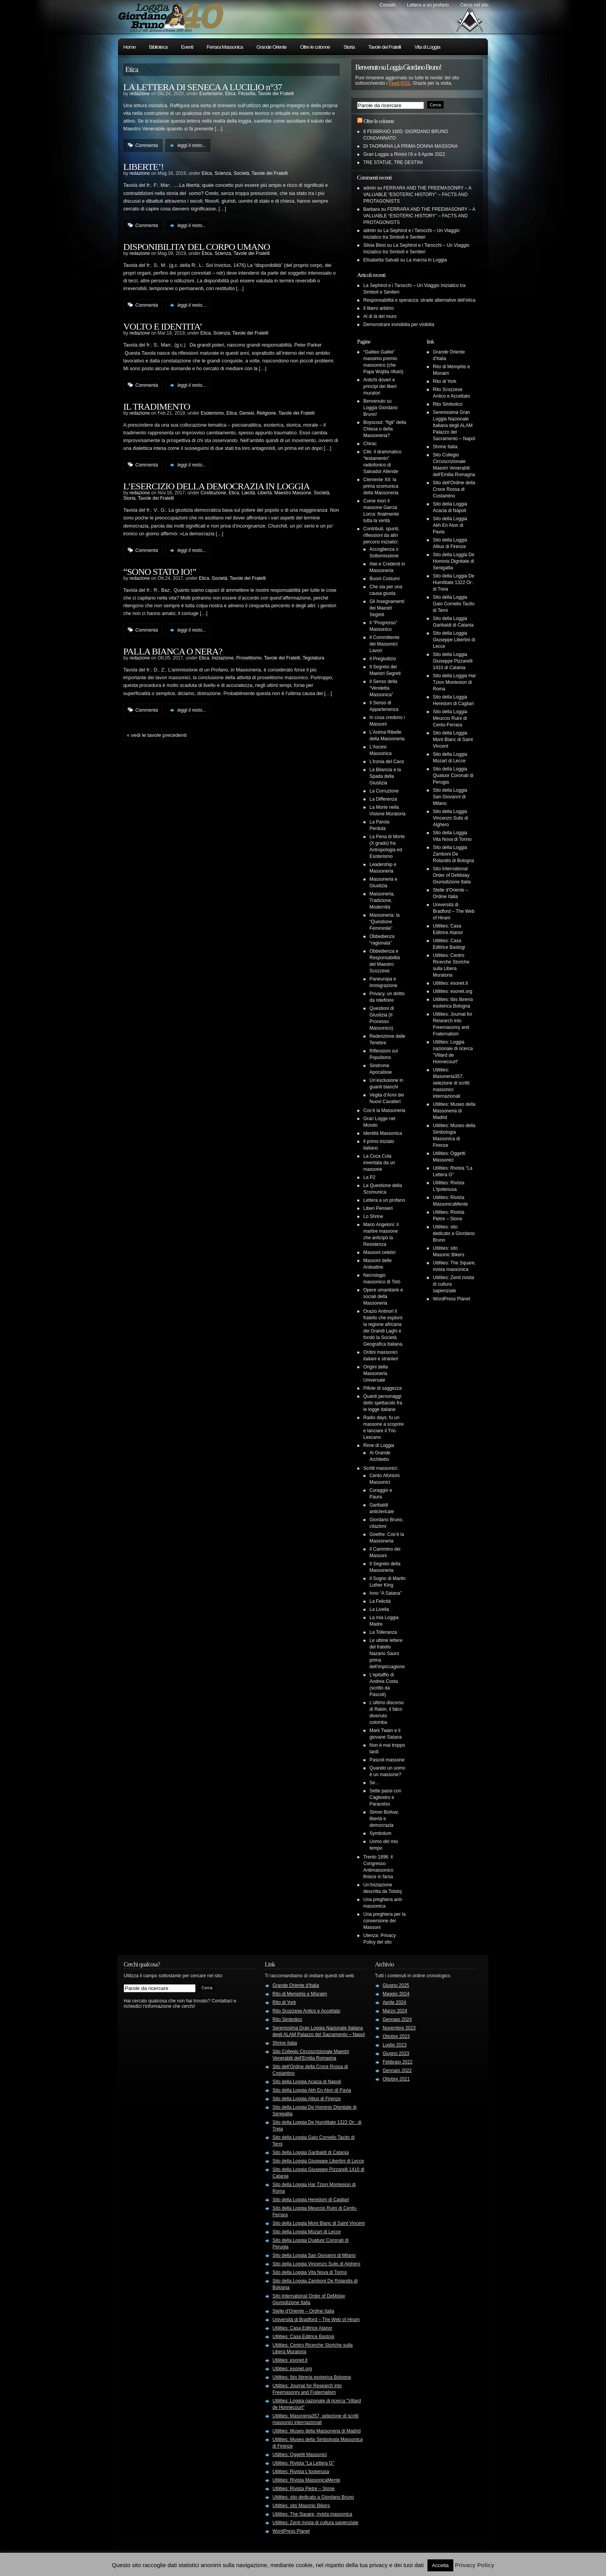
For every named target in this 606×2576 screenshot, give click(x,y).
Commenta (146, 145)
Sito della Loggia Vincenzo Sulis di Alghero (450, 818)
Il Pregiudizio (382, 658)
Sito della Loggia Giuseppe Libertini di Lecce (454, 639)
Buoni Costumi (384, 578)
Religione (266, 413)
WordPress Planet (451, 1299)
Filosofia (246, 93)
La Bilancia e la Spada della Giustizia (385, 776)
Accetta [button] (440, 2565)
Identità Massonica (382, 1133)
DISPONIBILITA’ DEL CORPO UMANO (196, 247)
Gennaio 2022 (397, 2070)
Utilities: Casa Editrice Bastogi (303, 2336)
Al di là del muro (380, 316)
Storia (349, 47)
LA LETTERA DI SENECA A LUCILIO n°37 (202, 87)
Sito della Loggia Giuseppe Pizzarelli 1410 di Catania (453, 661)
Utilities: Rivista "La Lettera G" (303, 2463)
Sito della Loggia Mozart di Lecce (306, 2231)
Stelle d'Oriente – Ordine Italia (303, 2311)
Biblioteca (158, 47)
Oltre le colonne (315, 47)
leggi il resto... (191, 145)
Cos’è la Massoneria (384, 1110)
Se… (374, 1782)
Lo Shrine (373, 1216)
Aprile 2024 (394, 2002)
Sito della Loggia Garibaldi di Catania (310, 2152)
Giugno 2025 (396, 1985)
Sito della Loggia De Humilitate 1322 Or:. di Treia (453, 582)
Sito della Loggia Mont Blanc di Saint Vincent (453, 739)
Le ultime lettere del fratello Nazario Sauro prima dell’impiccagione (387, 1653)
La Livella (379, 1609)
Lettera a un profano (428, 5)
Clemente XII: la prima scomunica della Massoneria (380, 486)
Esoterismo (211, 93)
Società (241, 173)
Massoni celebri (379, 1252)
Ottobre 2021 (396, 2079)
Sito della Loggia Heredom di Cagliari (310, 2199)
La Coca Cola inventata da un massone (379, 1162)
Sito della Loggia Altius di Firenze (306, 2098)
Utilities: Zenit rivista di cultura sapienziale (315, 2522)
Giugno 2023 (396, 2053)
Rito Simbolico (448, 404)
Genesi (246, 413)
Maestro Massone (292, 492)
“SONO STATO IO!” (159, 572)
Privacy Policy (474, 2565)
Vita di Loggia (427, 47)
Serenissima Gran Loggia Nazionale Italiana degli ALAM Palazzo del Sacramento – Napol (454, 425)
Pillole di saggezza (382, 1388)
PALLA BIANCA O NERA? (172, 651)
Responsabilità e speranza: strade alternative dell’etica (419, 300)
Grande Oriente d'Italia (295, 1985)
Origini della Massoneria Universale (375, 1373)
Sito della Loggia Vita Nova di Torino (309, 2272)
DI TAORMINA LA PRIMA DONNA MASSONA (410, 146)
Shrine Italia (445, 446)
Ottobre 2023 (396, 2036)
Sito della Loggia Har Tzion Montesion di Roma (454, 682)
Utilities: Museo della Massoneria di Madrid (454, 1111)
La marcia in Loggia (426, 260)
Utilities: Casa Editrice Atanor (302, 2328)
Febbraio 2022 (397, 2062)
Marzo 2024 (395, 2011)
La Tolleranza (383, 1632)
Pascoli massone (387, 1760)
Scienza (222, 173)
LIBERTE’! (143, 167)
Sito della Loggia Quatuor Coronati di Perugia (453, 775)
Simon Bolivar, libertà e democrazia (384, 1818)
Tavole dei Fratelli (384, 47)
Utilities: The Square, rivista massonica (312, 2514)
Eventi (187, 47)
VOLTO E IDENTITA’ (162, 326)
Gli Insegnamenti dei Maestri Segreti (386, 608)
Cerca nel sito (474, 5)
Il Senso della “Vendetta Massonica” (383, 688)
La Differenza (383, 799)
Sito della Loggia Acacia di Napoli (306, 2081)
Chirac (370, 443)
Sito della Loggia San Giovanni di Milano (450, 796)
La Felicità (380, 1601)
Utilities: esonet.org (452, 991)
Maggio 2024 (396, 1994)
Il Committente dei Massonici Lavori (384, 644)
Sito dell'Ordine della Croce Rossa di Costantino (454, 489)
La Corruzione (383, 791)
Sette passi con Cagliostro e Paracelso (385, 1797)
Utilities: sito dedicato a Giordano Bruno (454, 1233)
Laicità (248, 492)
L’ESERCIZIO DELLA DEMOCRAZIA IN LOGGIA (216, 486)
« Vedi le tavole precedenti (157, 735)
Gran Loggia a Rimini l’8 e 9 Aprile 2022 (404, 154)
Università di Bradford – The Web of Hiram (454, 911)
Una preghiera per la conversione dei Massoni (384, 1921)
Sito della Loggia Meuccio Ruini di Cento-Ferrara (450, 718)
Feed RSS (399, 83)
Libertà (264, 492)
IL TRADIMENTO (156, 406)
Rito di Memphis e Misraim (299, 1994)
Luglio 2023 (395, 2045)
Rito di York (444, 381)
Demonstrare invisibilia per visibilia (398, 324)
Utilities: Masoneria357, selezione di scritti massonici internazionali (451, 1083)
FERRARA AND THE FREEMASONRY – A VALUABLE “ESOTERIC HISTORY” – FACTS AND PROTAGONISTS (417, 194)
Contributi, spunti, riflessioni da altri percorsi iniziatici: (381, 535)
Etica (230, 93)
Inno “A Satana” (385, 1593)
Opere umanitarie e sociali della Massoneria (383, 1296)
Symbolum (380, 1833)
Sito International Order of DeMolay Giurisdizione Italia (452, 875)
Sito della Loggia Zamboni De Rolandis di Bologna (453, 854)
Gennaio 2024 (397, 2019)
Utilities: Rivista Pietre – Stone (303, 2488)
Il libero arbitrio (378, 308)
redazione (139, 93)
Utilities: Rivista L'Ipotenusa (300, 2471)
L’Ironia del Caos (386, 761)
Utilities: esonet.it (450, 983)
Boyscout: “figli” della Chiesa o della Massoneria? (384, 429)
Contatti (387, 5)
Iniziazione (223, 658)
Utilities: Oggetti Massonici (299, 2454)
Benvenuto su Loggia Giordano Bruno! (380, 407)
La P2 (369, 1177)
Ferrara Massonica (224, 47)
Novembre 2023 (399, 2028)
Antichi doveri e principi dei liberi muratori (380, 386)
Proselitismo (248, 658)
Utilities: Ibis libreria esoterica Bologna (311, 2377)
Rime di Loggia (378, 1445)
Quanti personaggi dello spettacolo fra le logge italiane (382, 1403)
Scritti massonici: (380, 1468)
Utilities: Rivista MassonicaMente (306, 2480)
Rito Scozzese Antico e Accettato (306, 2011)
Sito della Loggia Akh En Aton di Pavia (450, 525)
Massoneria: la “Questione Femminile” (384, 921)
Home (129, 47)
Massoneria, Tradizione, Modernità (382, 900)
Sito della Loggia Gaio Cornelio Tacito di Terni (454, 603)
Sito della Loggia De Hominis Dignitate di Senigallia (453, 561)
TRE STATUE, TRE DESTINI (393, 162)
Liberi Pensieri (378, 1208)
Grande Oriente (272, 47)
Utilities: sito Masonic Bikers (301, 2505)
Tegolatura (313, 658)
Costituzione (213, 492)
